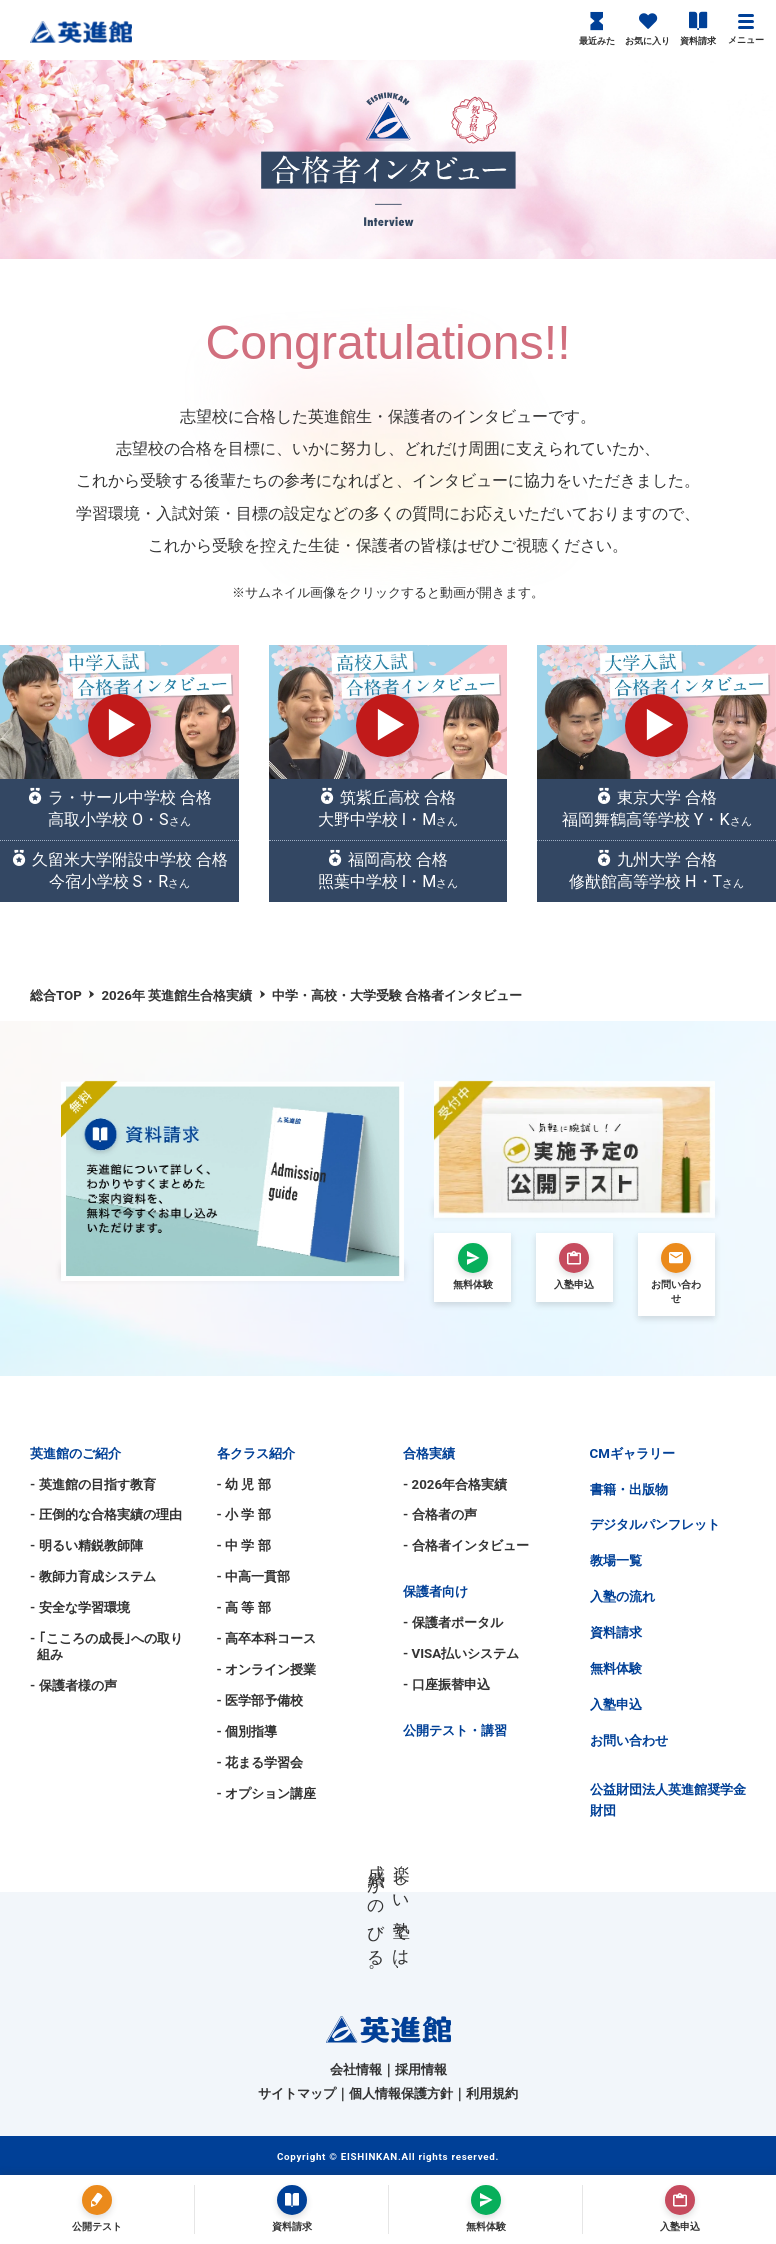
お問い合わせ (629, 1740)
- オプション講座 (267, 1793)
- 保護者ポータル (453, 1622)
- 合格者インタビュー (466, 1545)
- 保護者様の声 (73, 1685)
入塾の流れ (622, 1596)
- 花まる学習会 (260, 1762)
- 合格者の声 (440, 1514)
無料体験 (616, 1668)
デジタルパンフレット (655, 1524)
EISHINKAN (369, 2156)
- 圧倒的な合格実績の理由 (106, 1514)
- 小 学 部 (244, 1514)
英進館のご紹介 (75, 1453)
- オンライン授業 (267, 1669)
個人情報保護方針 (401, 2093)
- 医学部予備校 (260, 1700)
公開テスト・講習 (455, 1730)
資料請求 (698, 29)
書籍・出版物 (629, 1489)
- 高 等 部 (244, 1607)
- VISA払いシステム (461, 1653)
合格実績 (429, 1453)
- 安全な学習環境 (80, 1607)
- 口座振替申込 (446, 1684)
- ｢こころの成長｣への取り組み (106, 1646)
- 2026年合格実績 (455, 1484)
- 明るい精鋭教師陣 (86, 1545)
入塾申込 (616, 1704)
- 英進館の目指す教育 (93, 1484)
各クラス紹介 (256, 1453)
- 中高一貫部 (254, 1576)
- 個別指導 (247, 1731)
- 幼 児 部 (244, 1484)
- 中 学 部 (244, 1545)
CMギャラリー (632, 1453)
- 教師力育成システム (93, 1576)
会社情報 (356, 2069)
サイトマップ (297, 2093)
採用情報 (421, 2069)
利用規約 (492, 2093)
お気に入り (647, 29)
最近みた (597, 29)
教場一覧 (616, 1560)
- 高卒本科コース (267, 1638)
